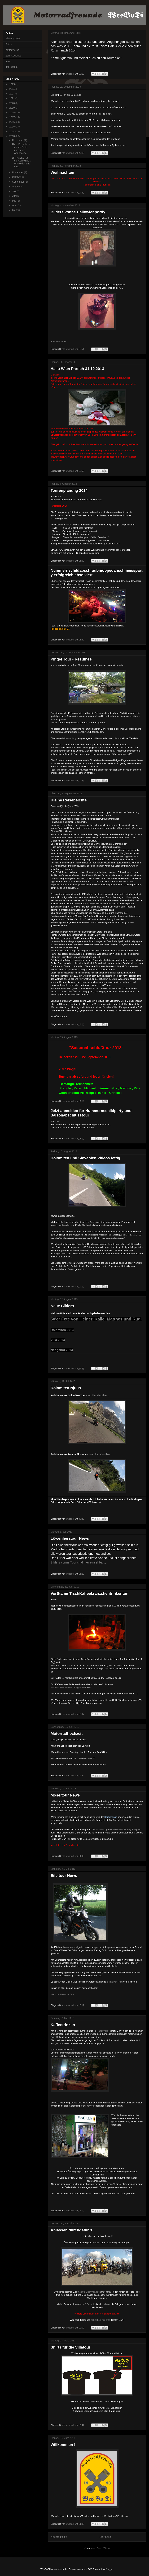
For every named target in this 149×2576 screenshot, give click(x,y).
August (16, 186)
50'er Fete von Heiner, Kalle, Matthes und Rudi (96, 1319)
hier (116, 738)
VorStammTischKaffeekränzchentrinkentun (89, 1593)
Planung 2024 (13, 38)
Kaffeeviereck (104, 2031)
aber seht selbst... (59, 341)
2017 (12, 117)
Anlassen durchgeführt (71, 2230)
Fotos (9, 44)
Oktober (16, 177)
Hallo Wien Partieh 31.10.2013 (77, 369)
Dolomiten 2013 (62, 1330)
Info (8, 61)
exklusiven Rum (115, 1981)
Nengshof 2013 (62, 1350)
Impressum (11, 66)
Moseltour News (65, 1795)
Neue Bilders (62, 1306)
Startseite (105, 2536)
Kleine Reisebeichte (69, 800)
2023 (12, 93)
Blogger (109, 2569)
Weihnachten (62, 172)
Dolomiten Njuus (66, 1388)
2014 (12, 131)
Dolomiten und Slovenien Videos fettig (85, 1158)
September (18, 181)
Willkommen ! (63, 2444)
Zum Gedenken (14, 55)
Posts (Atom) (103, 2548)
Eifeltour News (64, 1875)
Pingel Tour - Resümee (71, 659)
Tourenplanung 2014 (69, 490)
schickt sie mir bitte (100, 2320)
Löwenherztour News (70, 1538)
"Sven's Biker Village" (88, 2291)
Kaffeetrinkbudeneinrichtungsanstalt (68, 1687)
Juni (14, 195)
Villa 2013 (58, 1340)
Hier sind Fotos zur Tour (62, 1994)
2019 (12, 107)
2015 (12, 126)
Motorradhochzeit (67, 1733)
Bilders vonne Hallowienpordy (78, 212)
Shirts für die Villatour (70, 2347)
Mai (14, 200)
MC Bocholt (88, 2304)
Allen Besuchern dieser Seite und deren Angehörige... (21, 148)
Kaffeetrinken (63, 2025)
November (18, 172)
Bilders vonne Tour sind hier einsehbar (77, 1562)
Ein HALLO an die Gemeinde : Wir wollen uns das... (21, 162)
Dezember (18, 140)
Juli (14, 191)
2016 (12, 122)
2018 (12, 112)
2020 (12, 103)
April (15, 205)
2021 (12, 98)
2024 (12, 89)
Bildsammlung (69, 738)
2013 (12, 136)
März (15, 210)
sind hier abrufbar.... (97, 1395)
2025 (12, 84)
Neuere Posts (59, 2536)
